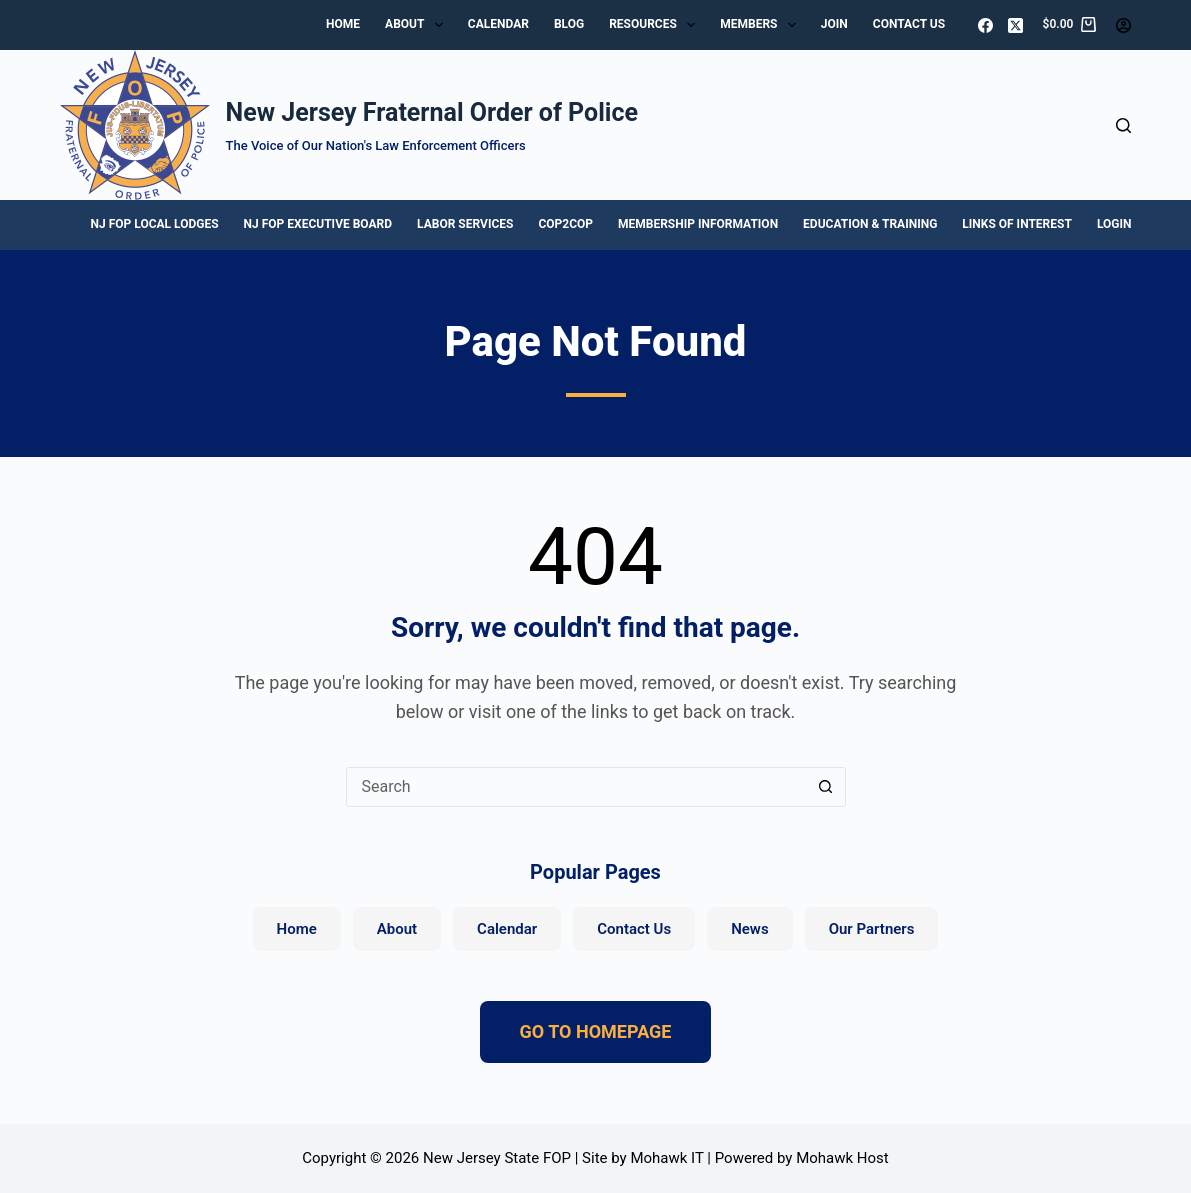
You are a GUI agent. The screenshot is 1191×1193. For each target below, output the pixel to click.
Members (762, 25)
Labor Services (465, 224)
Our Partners (872, 929)
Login (1114, 224)
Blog (569, 24)
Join (834, 24)
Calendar (498, 24)
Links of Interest (1017, 224)
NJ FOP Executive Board (318, 224)
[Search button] (826, 787)
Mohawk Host (842, 1158)
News (749, 929)
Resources (656, 25)
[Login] (1123, 25)
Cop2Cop (565, 224)
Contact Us (909, 24)
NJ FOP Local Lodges (155, 224)
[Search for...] (576, 787)
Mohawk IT (666, 1158)
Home (343, 24)
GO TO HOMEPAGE (596, 1031)
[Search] (1123, 125)
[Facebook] (985, 25)
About (418, 25)
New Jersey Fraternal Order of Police (432, 112)
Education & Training (870, 224)
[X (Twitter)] (1015, 25)
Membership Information (698, 224)
